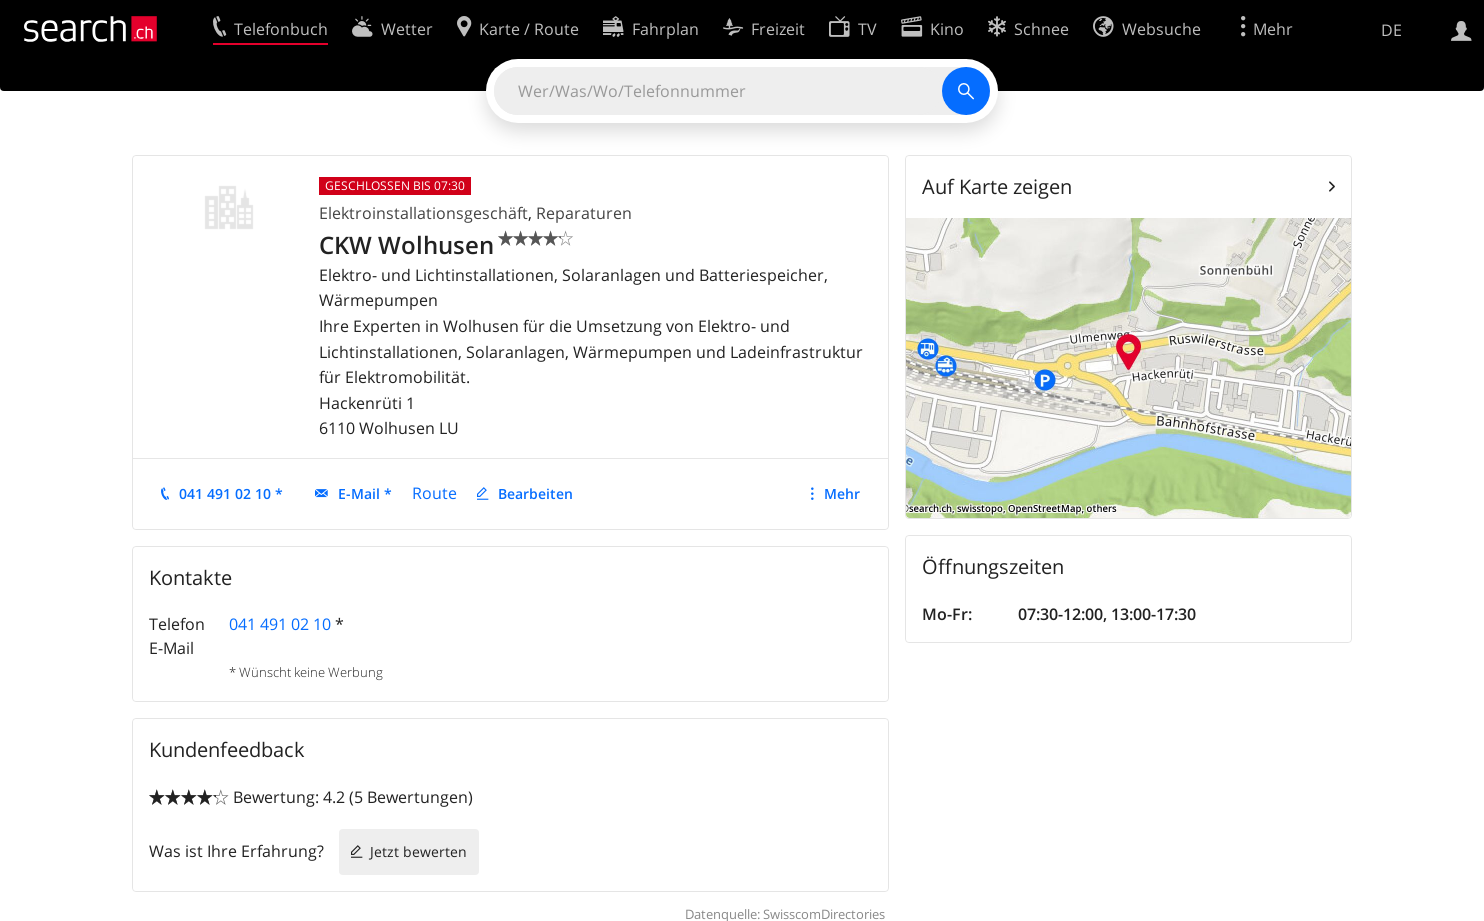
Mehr (842, 493)
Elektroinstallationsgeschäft (423, 213)
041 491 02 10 (280, 624)
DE (1391, 30)
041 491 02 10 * (231, 493)
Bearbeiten (535, 493)
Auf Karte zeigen (997, 186)
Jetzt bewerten (418, 851)
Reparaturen (584, 213)
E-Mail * (365, 493)
